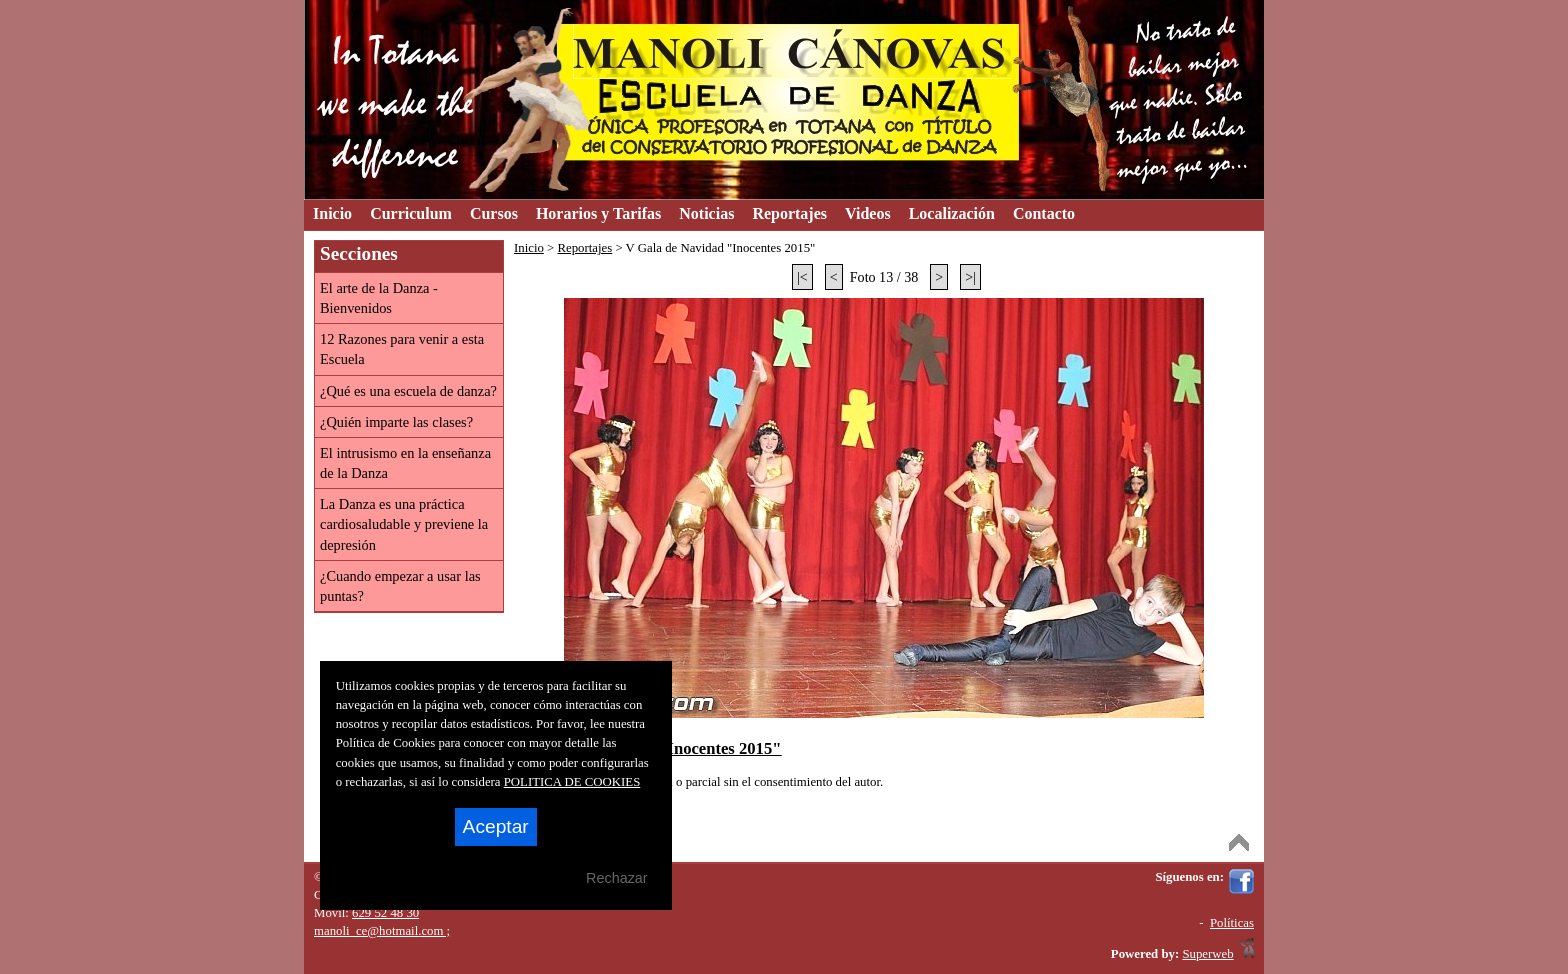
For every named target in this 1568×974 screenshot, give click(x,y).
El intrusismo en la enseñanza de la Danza (405, 463)
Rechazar (617, 878)
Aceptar (496, 826)
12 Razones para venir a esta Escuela (402, 349)
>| (970, 277)
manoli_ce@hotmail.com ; (382, 931)
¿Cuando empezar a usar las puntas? (400, 586)
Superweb (1207, 954)
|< (802, 277)
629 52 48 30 (385, 913)
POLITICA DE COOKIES (572, 782)
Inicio (529, 248)
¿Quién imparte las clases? (396, 422)
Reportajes (584, 248)
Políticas (1232, 923)
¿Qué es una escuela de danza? (408, 391)
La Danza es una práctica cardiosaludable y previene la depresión (404, 524)
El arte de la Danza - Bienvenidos (379, 298)
